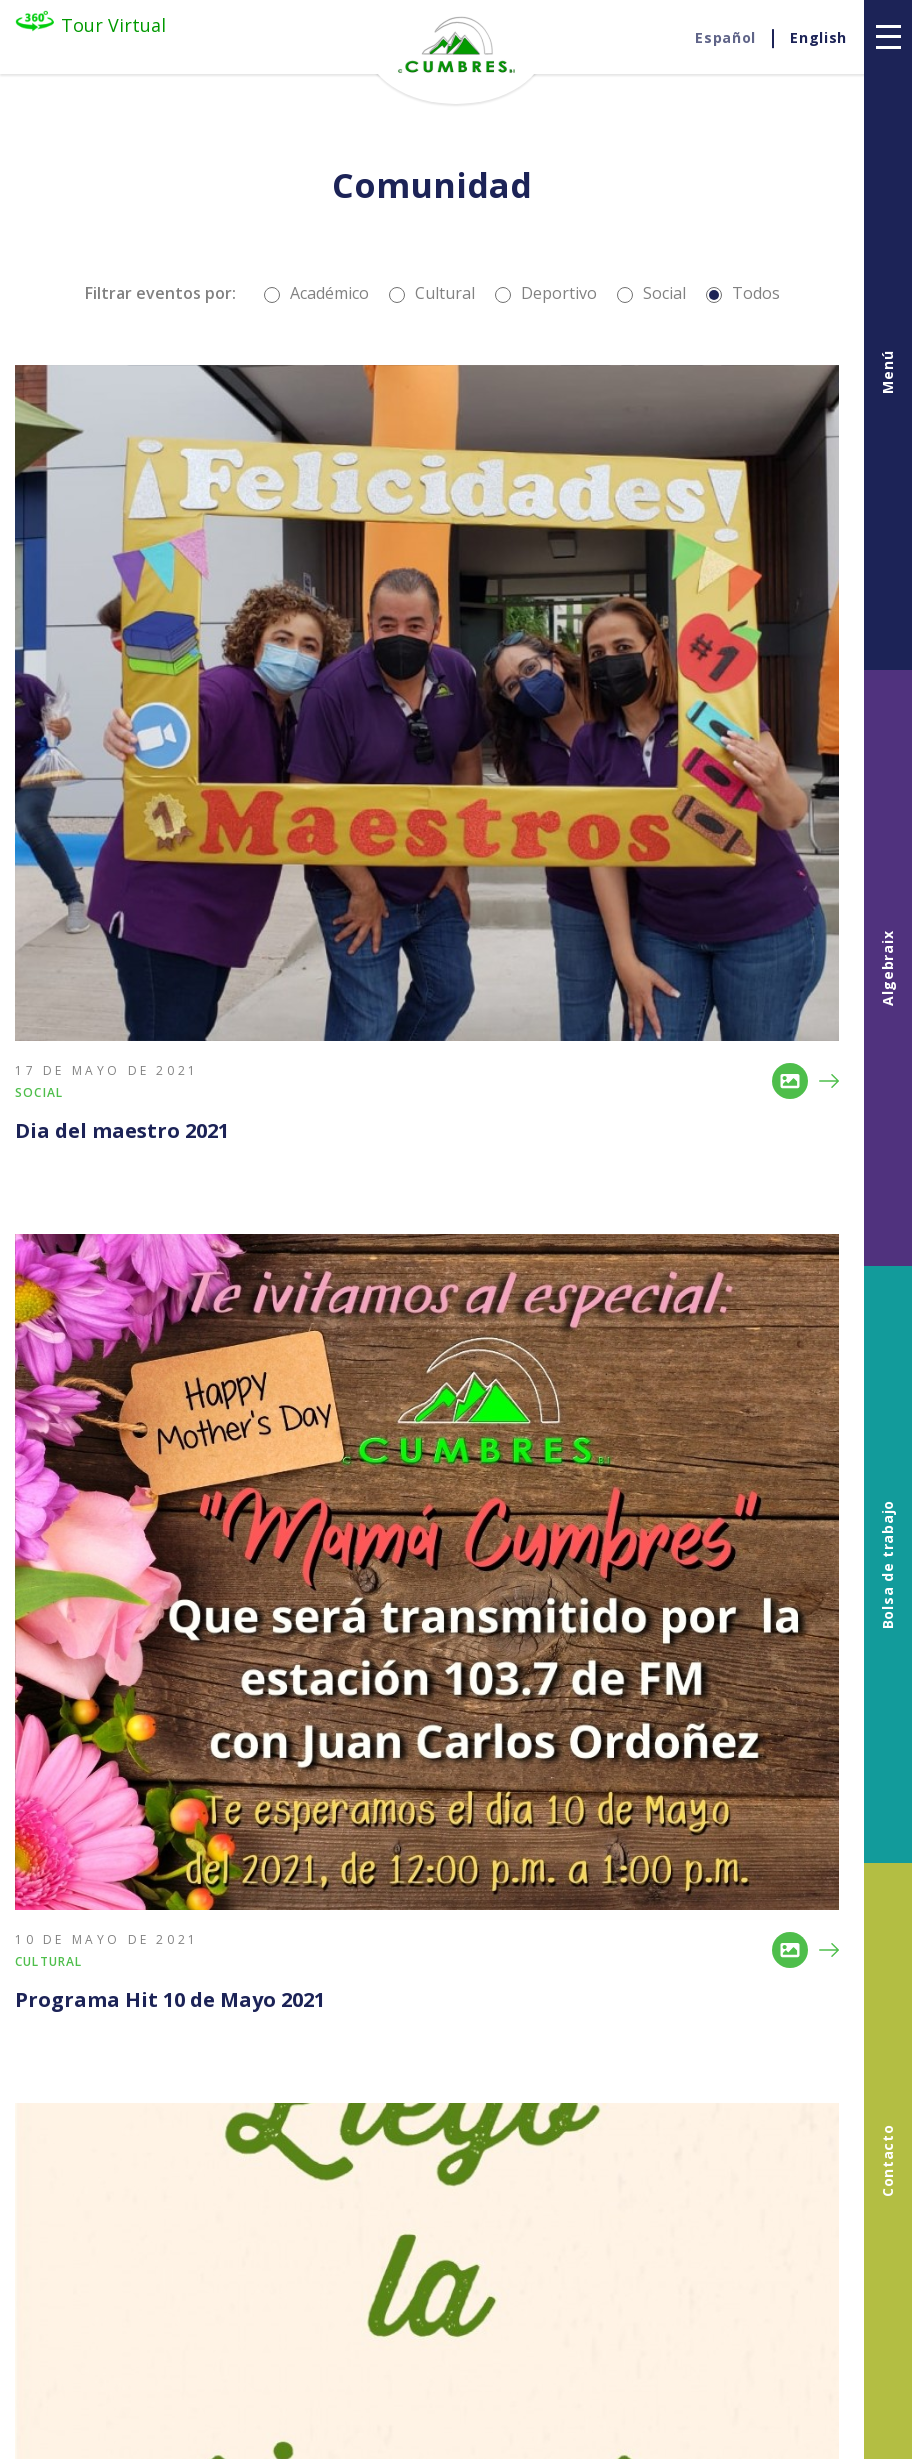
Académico (316, 293)
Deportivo (546, 293)
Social (651, 293)
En (818, 38)
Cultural (432, 293)
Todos (743, 293)
